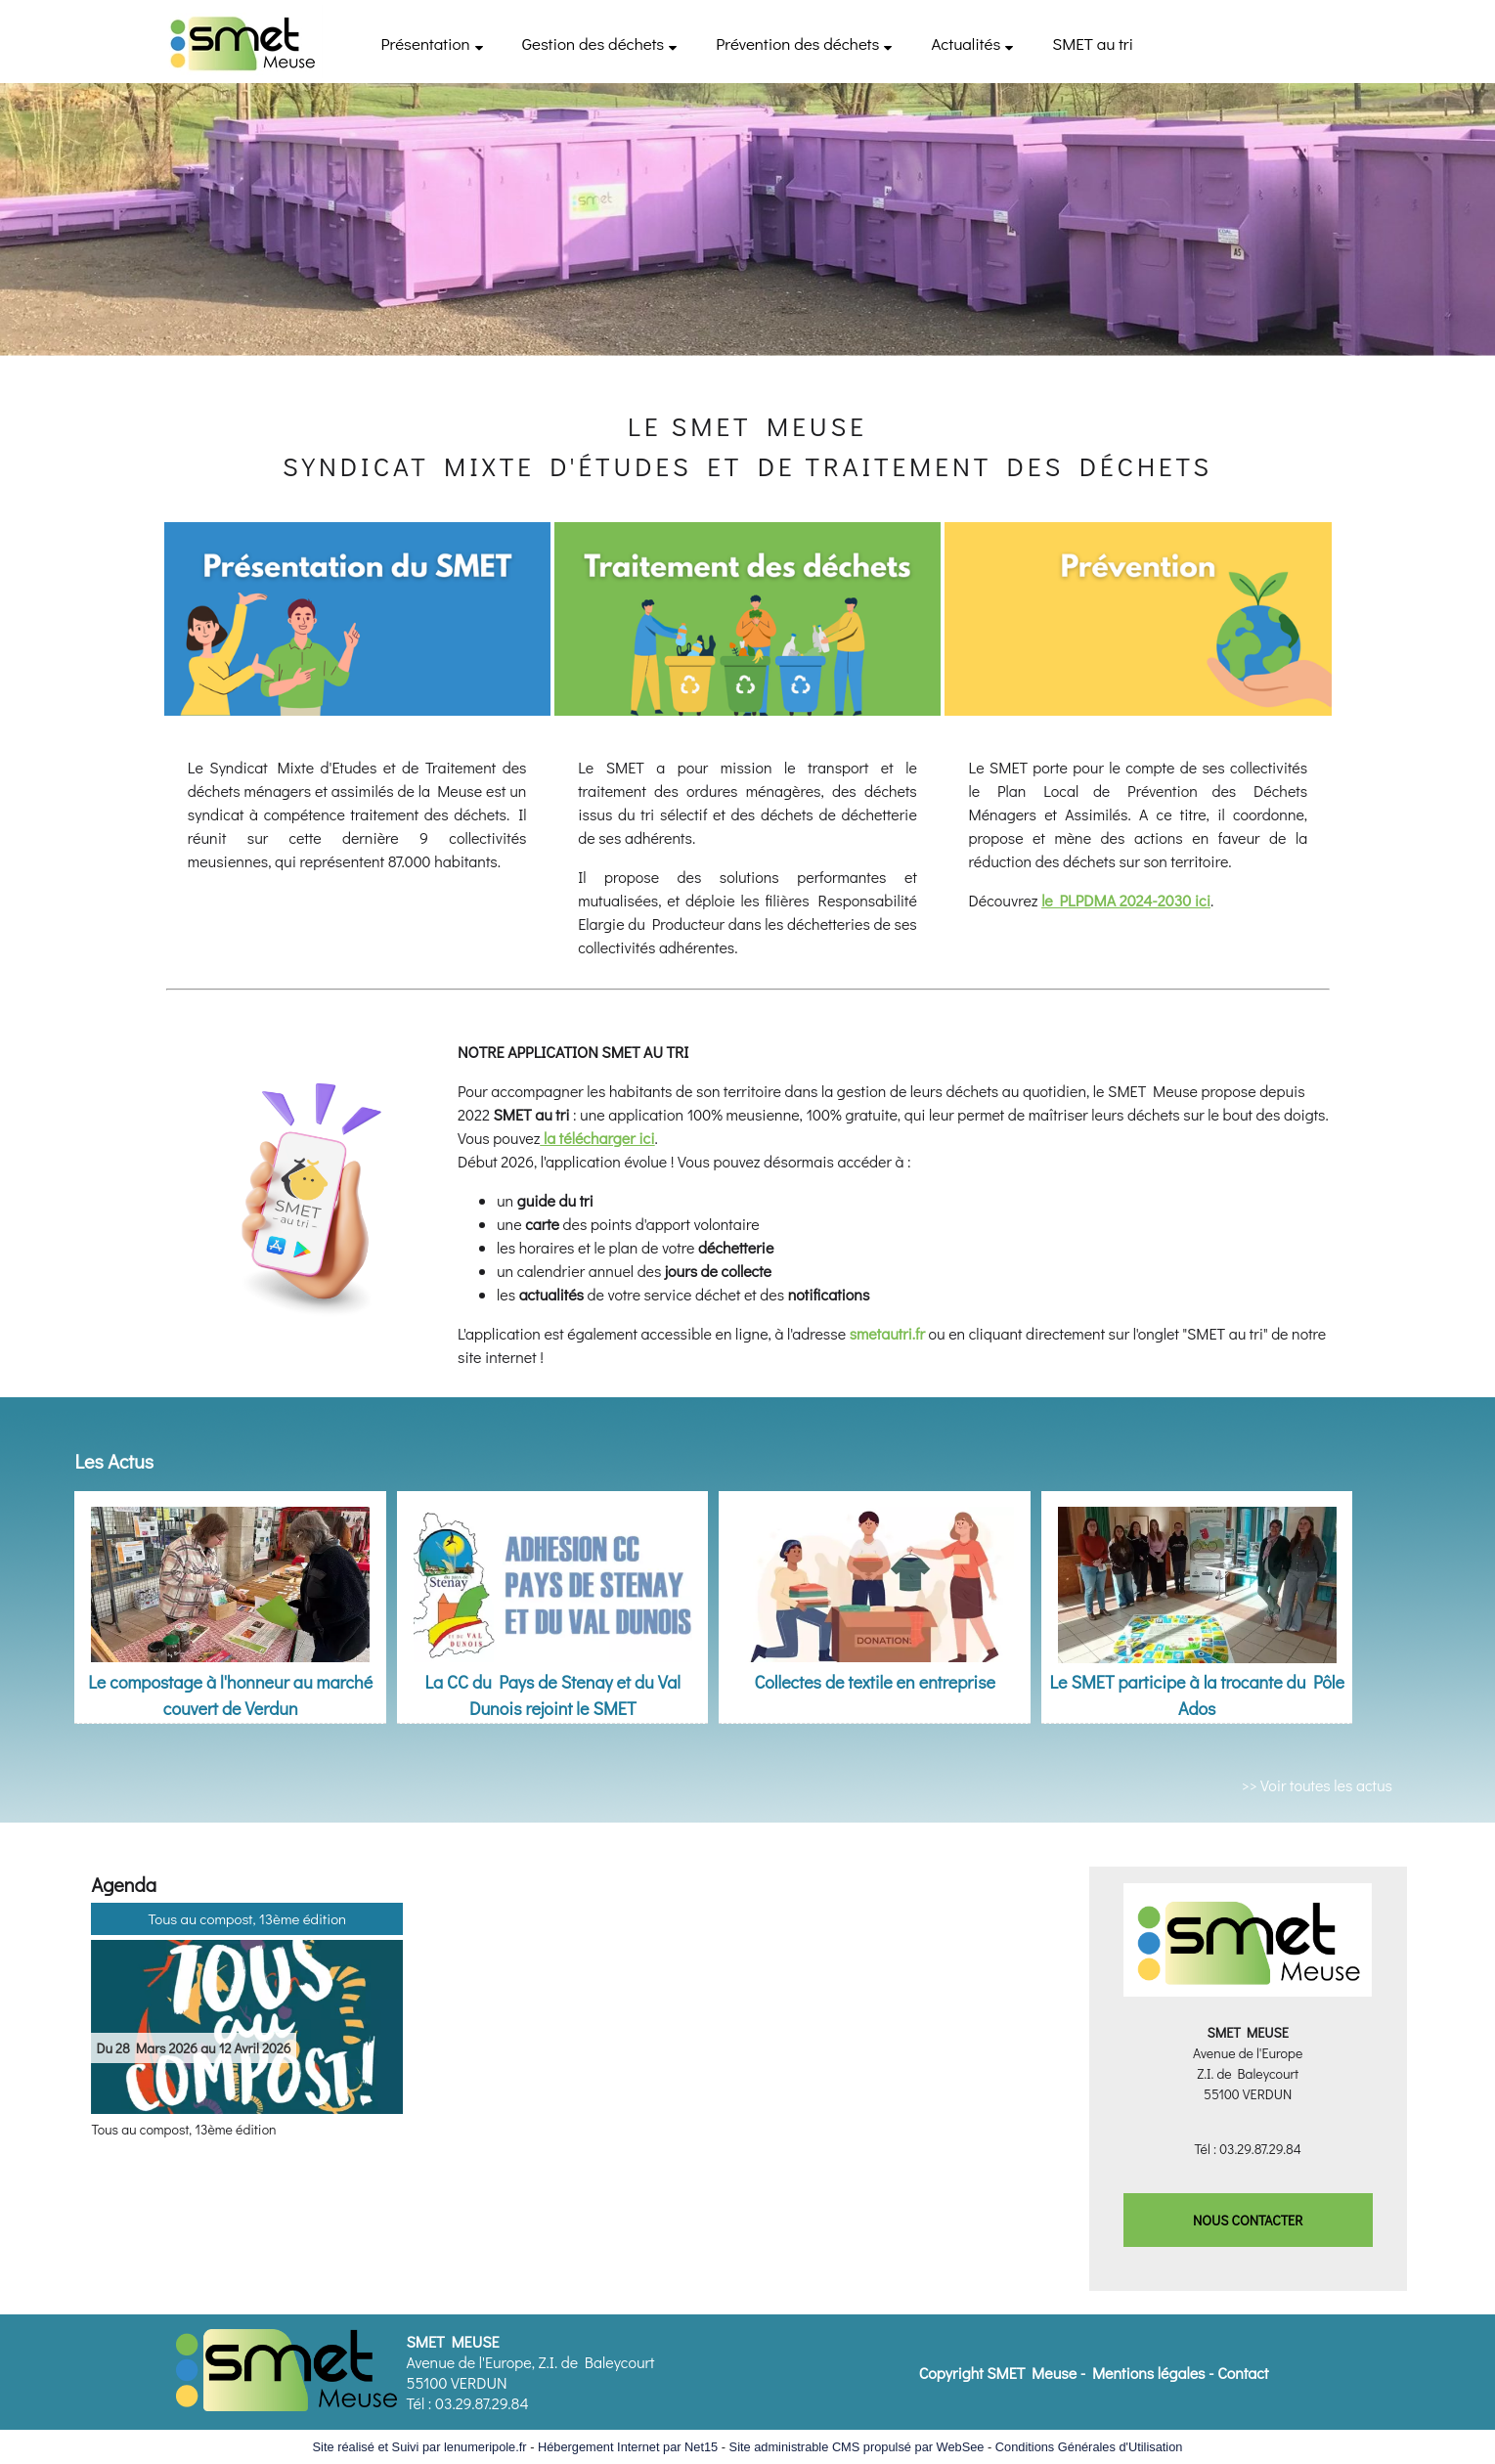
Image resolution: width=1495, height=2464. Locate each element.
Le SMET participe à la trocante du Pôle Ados (1196, 1695)
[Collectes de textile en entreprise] (875, 1580)
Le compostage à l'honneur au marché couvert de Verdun (230, 1695)
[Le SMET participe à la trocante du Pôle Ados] (1197, 1580)
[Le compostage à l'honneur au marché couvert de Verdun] (230, 1580)
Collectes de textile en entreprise (874, 1682)
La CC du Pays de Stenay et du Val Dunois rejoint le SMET (552, 1695)
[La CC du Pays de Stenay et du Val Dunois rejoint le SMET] (553, 1580)
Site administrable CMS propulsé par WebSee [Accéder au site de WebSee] (857, 2447)
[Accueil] (242, 41)
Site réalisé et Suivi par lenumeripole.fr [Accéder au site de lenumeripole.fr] (420, 2447)
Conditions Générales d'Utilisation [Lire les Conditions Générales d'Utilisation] (1089, 2447)
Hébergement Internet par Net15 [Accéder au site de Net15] (628, 2447)
